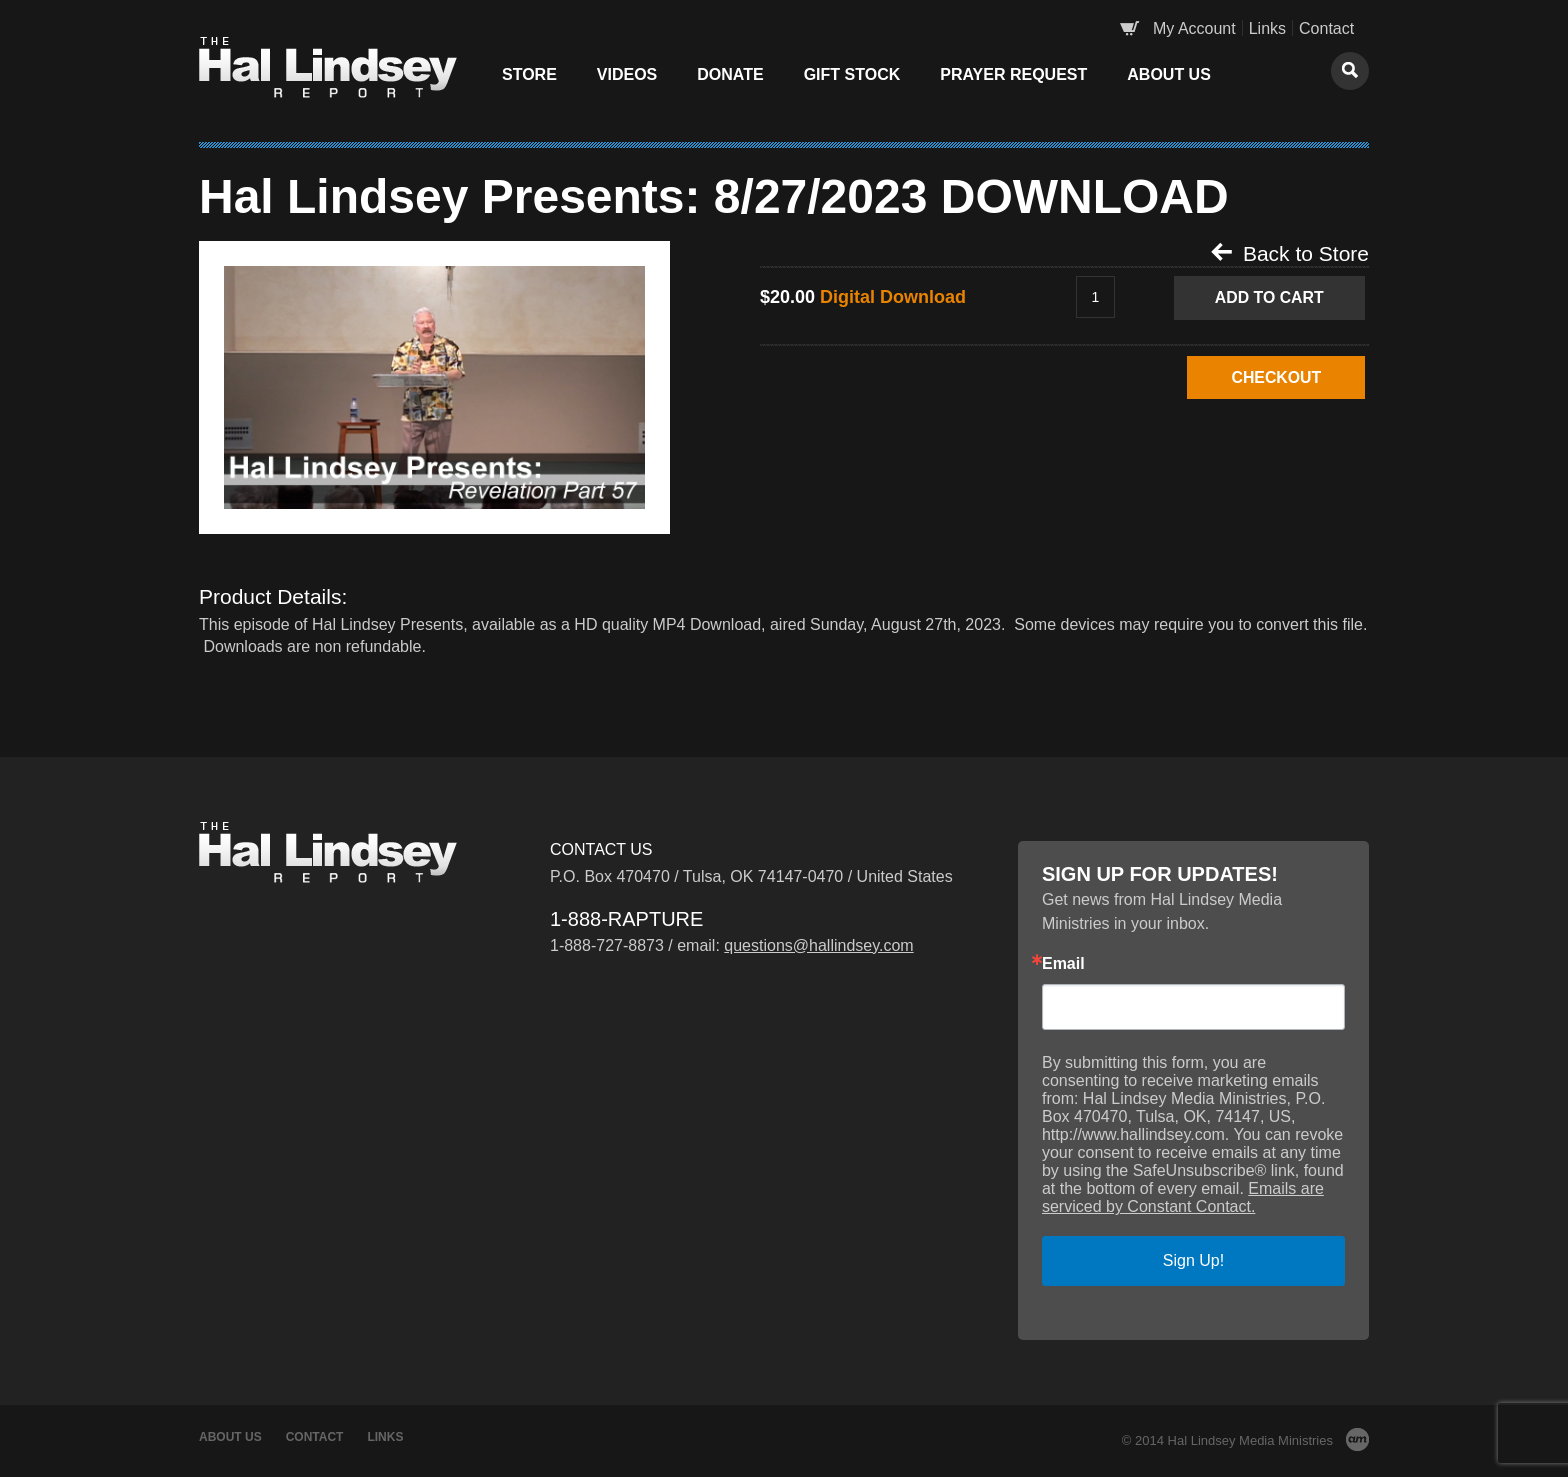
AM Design (1357, 1439)
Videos (627, 74)
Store (529, 74)
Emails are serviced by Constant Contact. (1183, 1197)
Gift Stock (852, 74)
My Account (1194, 28)
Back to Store (1290, 253)
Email (1063, 964)
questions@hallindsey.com (818, 945)
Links (1267, 28)
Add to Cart (1271, 297)
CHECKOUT (1271, 377)
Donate (730, 74)
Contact (1326, 28)
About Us (1169, 74)
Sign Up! (1193, 1260)
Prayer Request (1013, 74)
